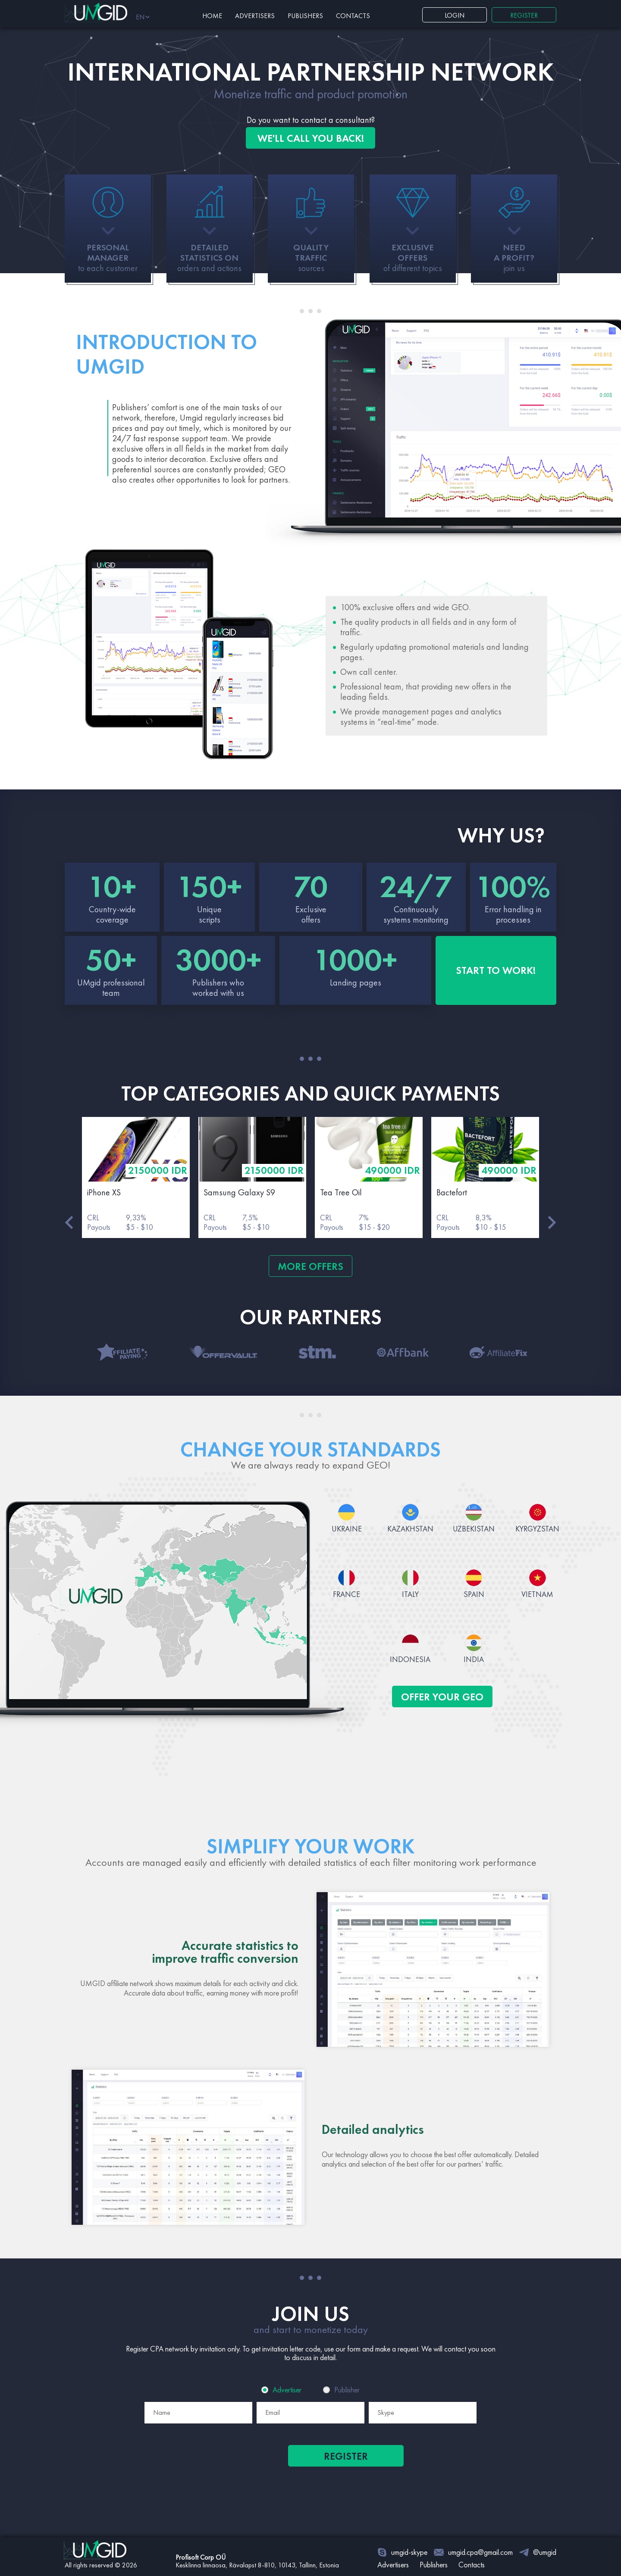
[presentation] (252, 2476)
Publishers (305, 15)
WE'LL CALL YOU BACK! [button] (310, 138)
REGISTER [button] (524, 15)
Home (212, 15)
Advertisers (255, 15)
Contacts (353, 15)
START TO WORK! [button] (496, 970)
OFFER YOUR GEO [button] (442, 1696)
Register (346, 2456)
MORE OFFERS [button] (310, 1266)
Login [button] (454, 15)
